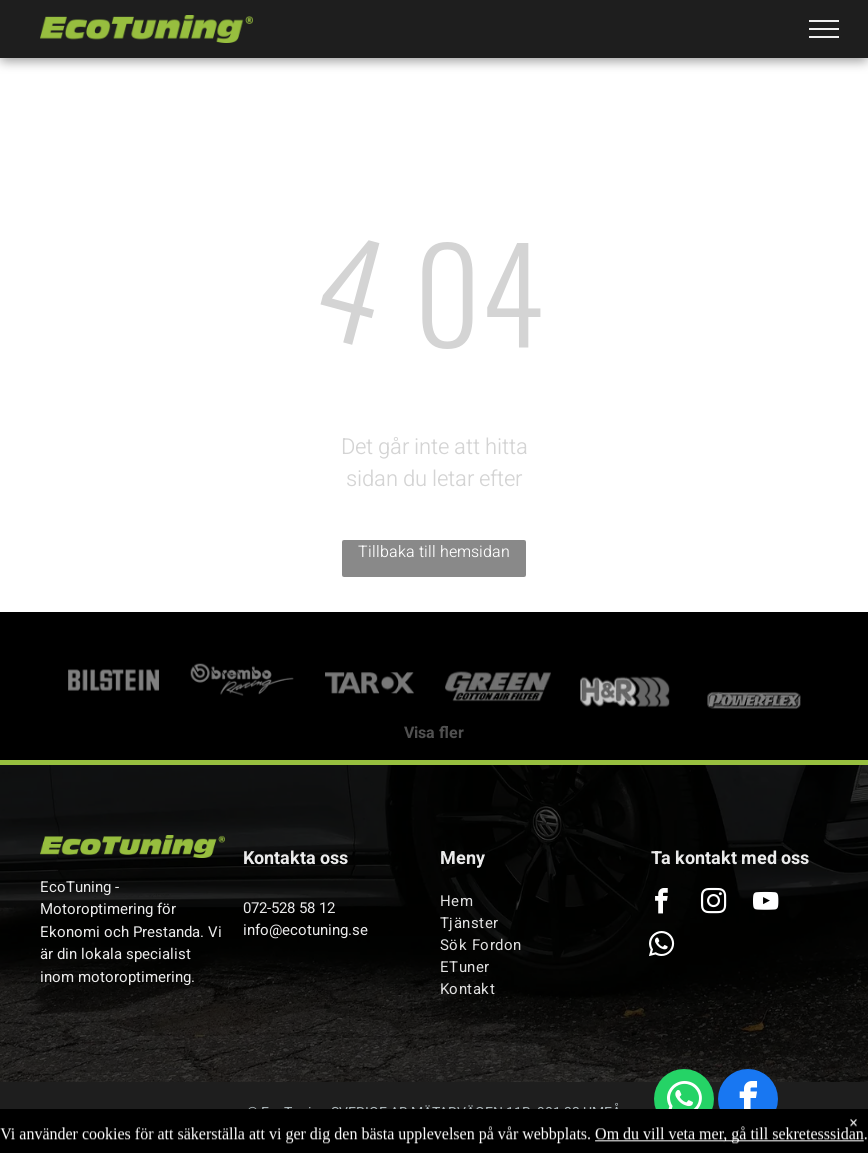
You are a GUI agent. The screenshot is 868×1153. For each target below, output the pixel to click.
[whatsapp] (684, 1101)
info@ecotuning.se (305, 930)
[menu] (824, 29)
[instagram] (714, 903)
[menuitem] (525, 901)
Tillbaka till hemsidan (434, 552)
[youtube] (766, 903)
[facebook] (748, 1101)
